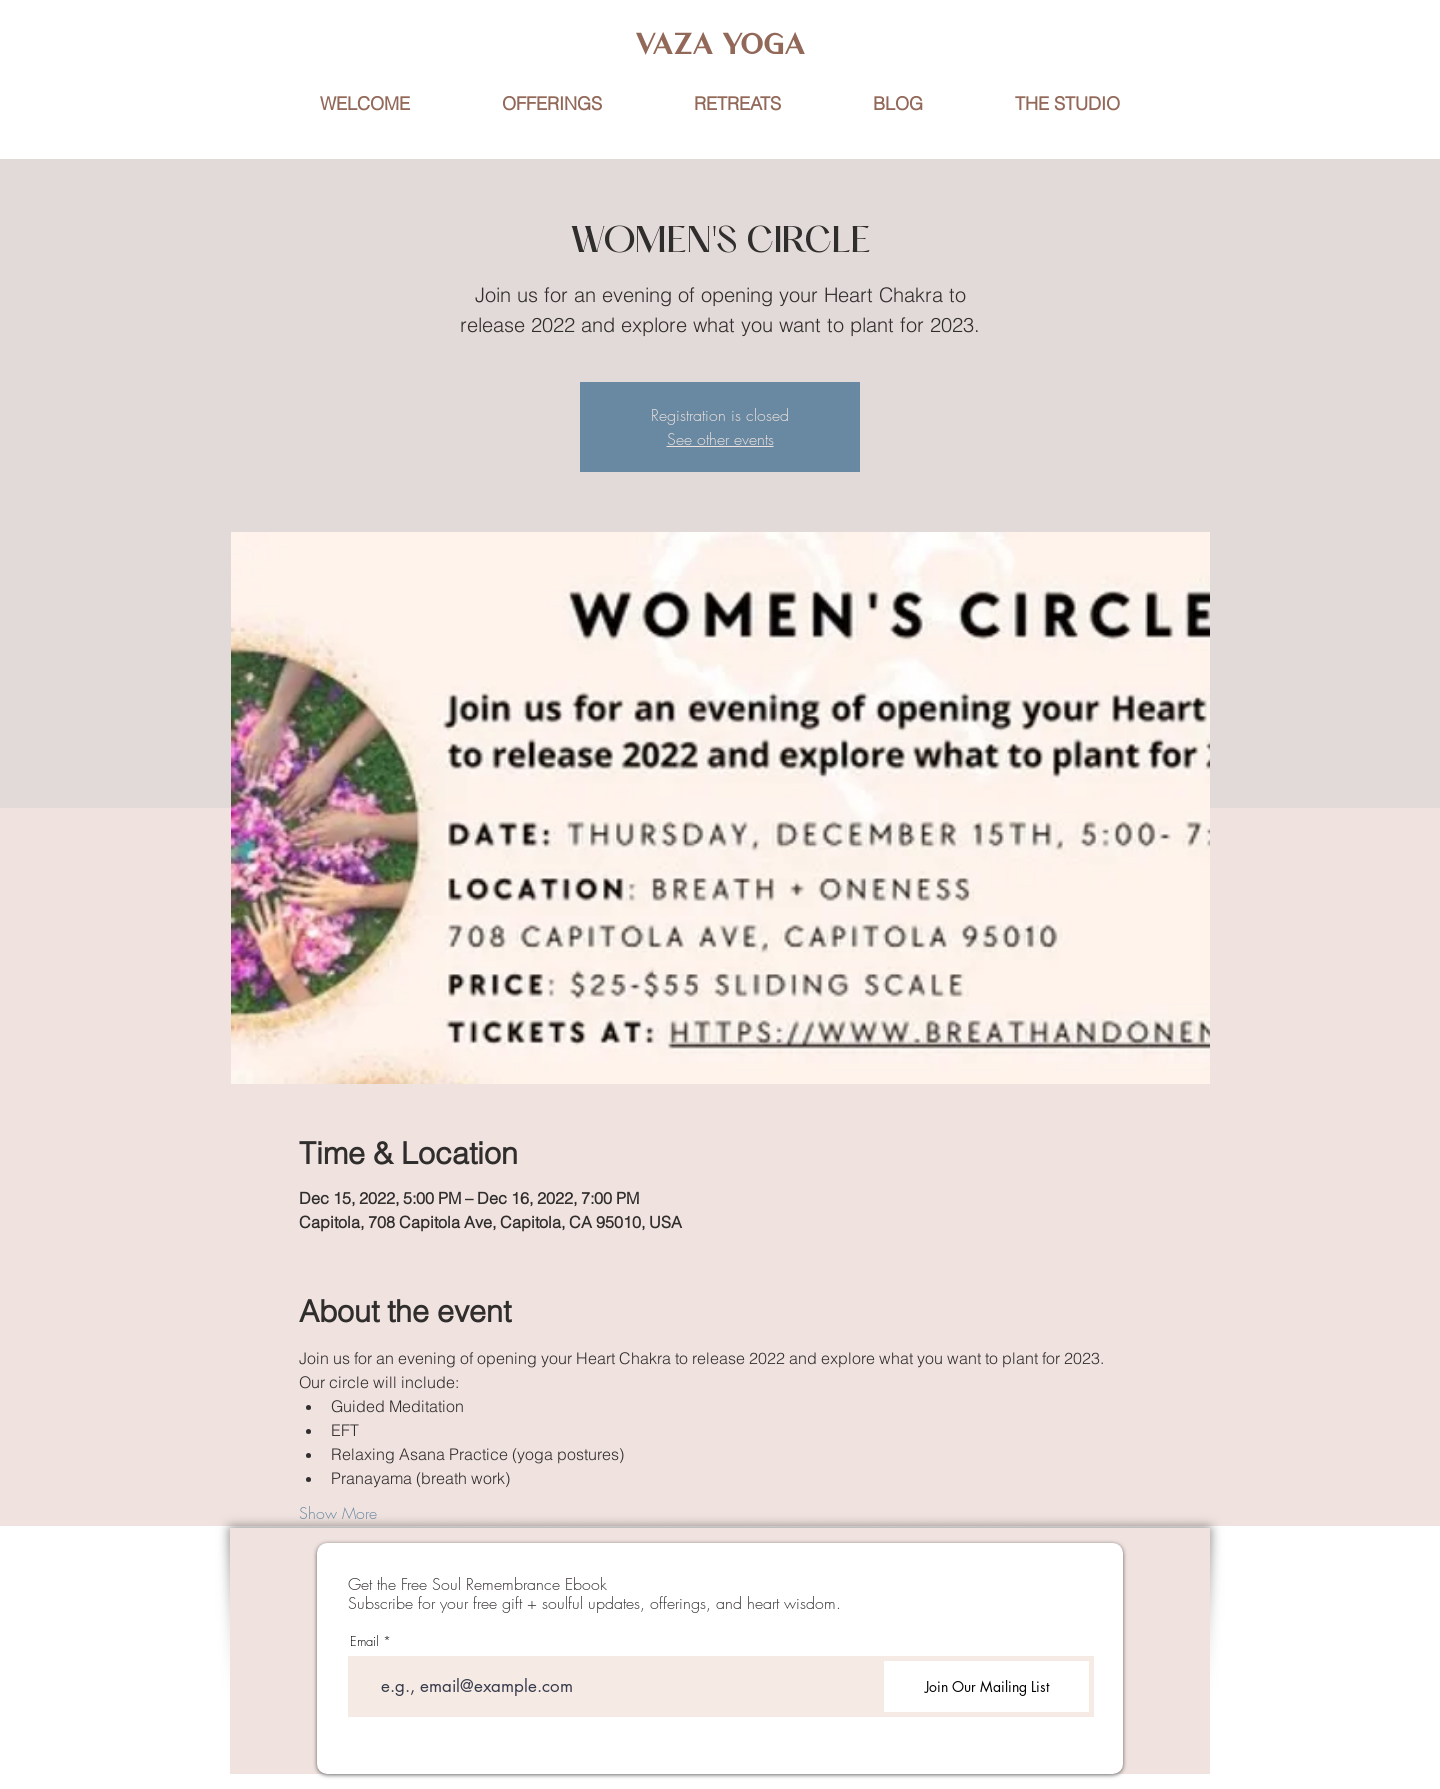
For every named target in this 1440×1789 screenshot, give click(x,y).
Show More (338, 1513)
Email (364, 1641)
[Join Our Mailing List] (986, 1686)
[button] (737, 104)
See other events (720, 439)
